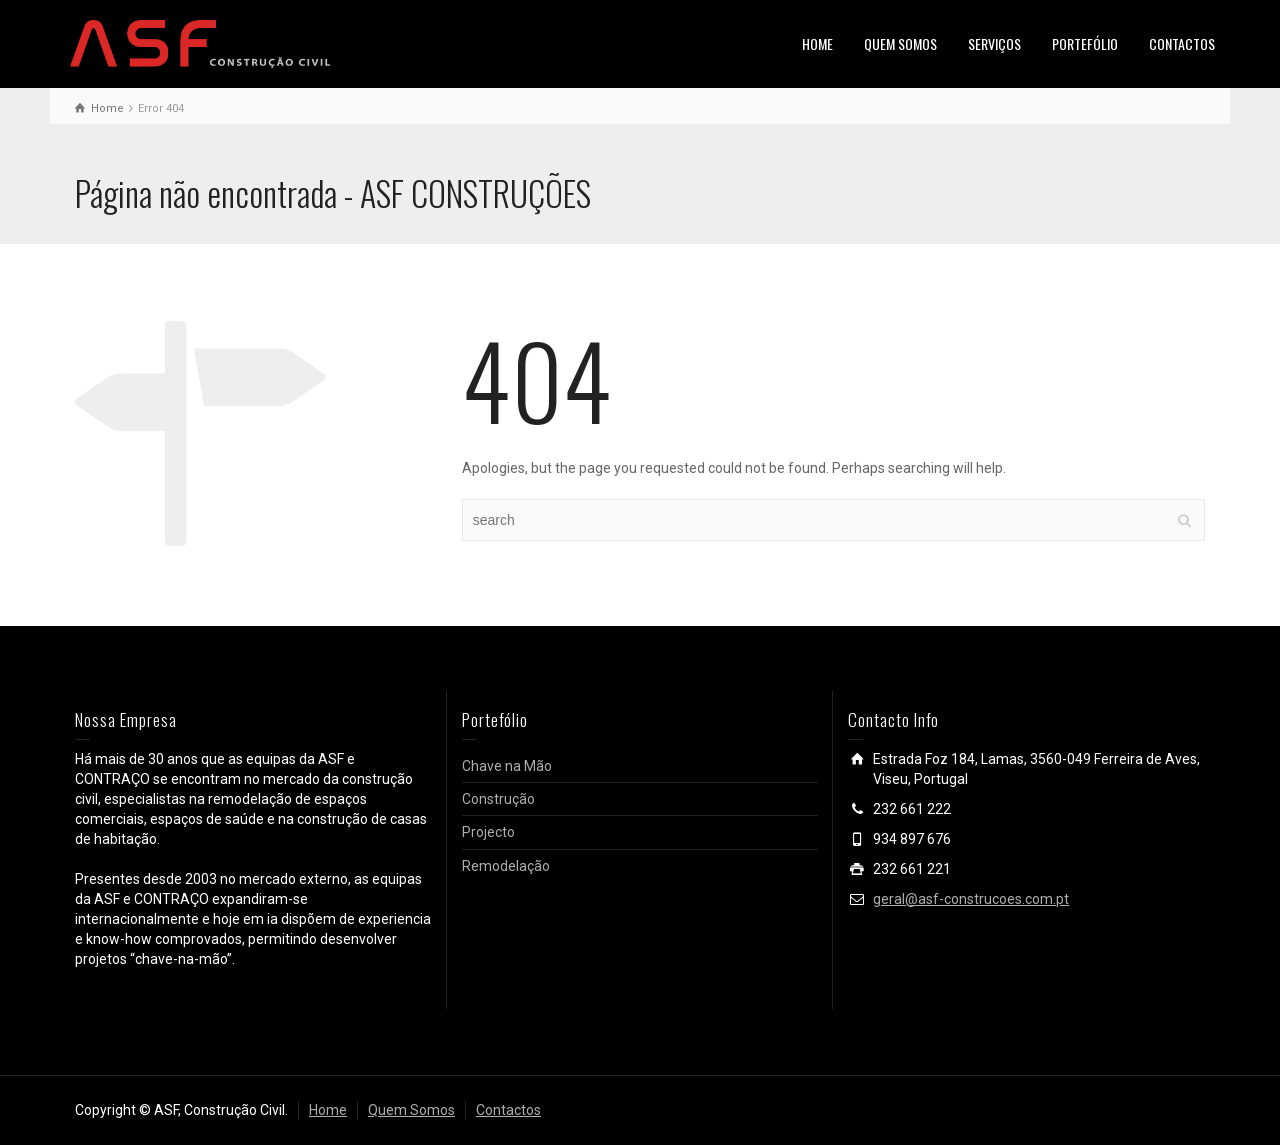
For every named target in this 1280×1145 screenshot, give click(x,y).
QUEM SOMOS (900, 43)
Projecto (488, 832)
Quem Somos (411, 1110)
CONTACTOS (1182, 43)
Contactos (508, 1110)
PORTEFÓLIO (1085, 43)
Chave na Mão (507, 766)
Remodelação (506, 866)
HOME (817, 43)
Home (328, 1110)
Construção (498, 799)
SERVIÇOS (994, 43)
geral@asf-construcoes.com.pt (971, 899)
